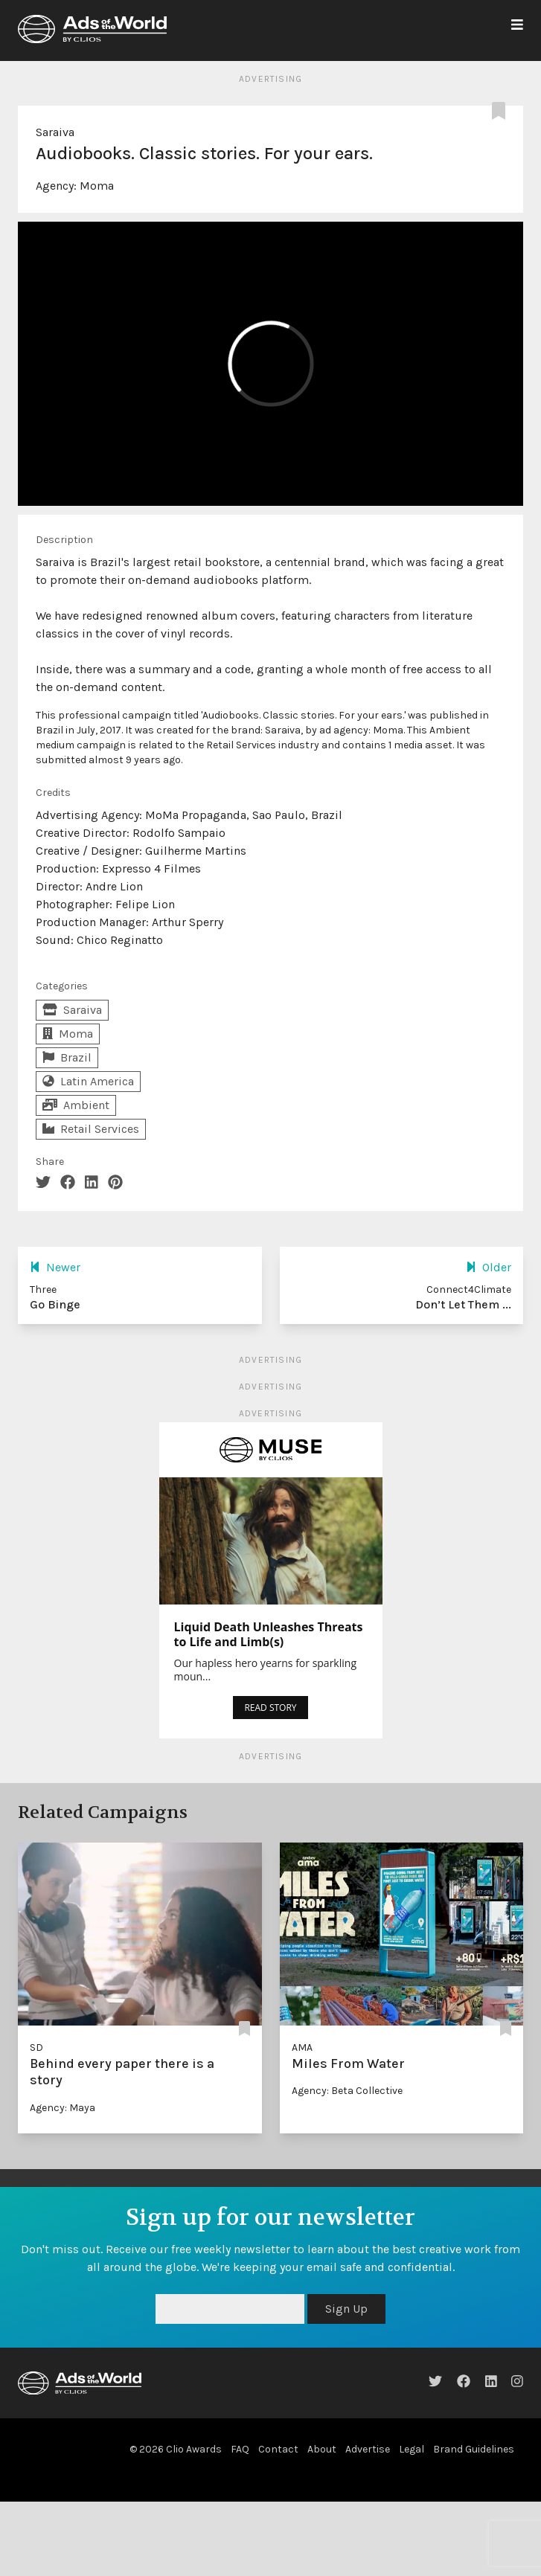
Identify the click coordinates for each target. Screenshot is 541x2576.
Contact (278, 2449)
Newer (55, 1267)
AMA (302, 2047)
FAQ (240, 2449)
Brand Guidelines (473, 2449)
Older (488, 1267)
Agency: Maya (62, 2107)
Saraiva (55, 132)
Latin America (88, 1081)
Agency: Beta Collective (347, 2090)
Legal (411, 2449)
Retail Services (90, 1129)
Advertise (367, 2449)
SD (36, 2047)
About (321, 2449)
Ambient (75, 1105)
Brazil (67, 1057)
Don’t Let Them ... (463, 1304)
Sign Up (346, 2309)
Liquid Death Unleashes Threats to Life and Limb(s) (268, 1634)
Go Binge (55, 1304)
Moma (97, 186)
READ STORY (270, 1707)
